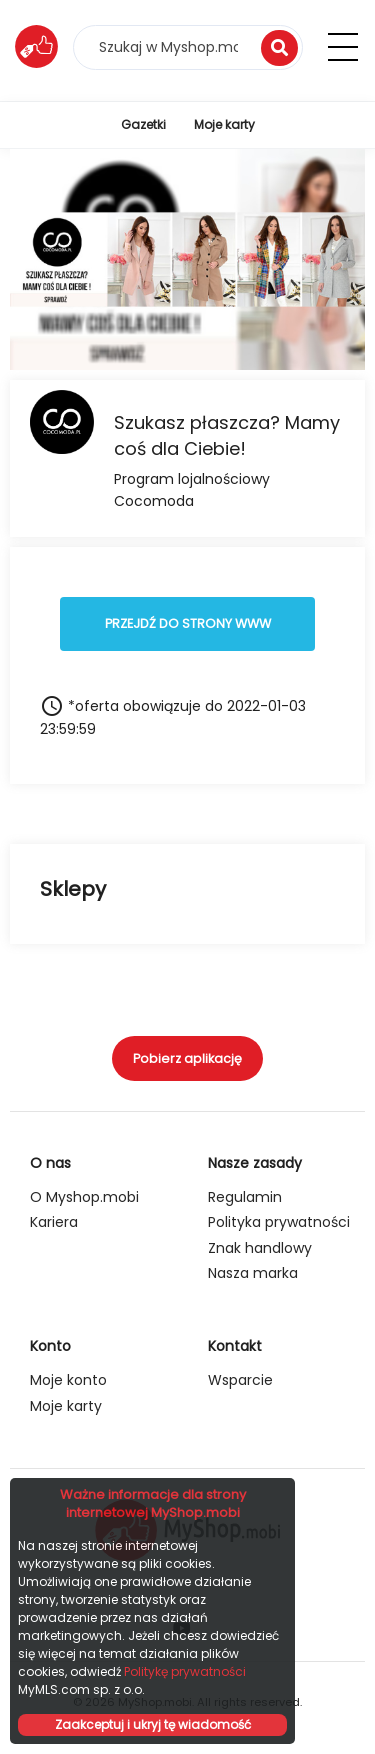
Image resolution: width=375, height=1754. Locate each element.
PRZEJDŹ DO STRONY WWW (188, 623)
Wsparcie (240, 1380)
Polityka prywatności (279, 1222)
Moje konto (68, 1380)
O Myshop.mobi (84, 1197)
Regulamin (245, 1197)
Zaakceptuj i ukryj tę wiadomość (153, 1724)
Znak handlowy (260, 1248)
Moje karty (224, 124)
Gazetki (143, 124)
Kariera (54, 1222)
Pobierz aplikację (187, 1058)
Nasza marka (253, 1273)
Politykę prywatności (185, 1671)
